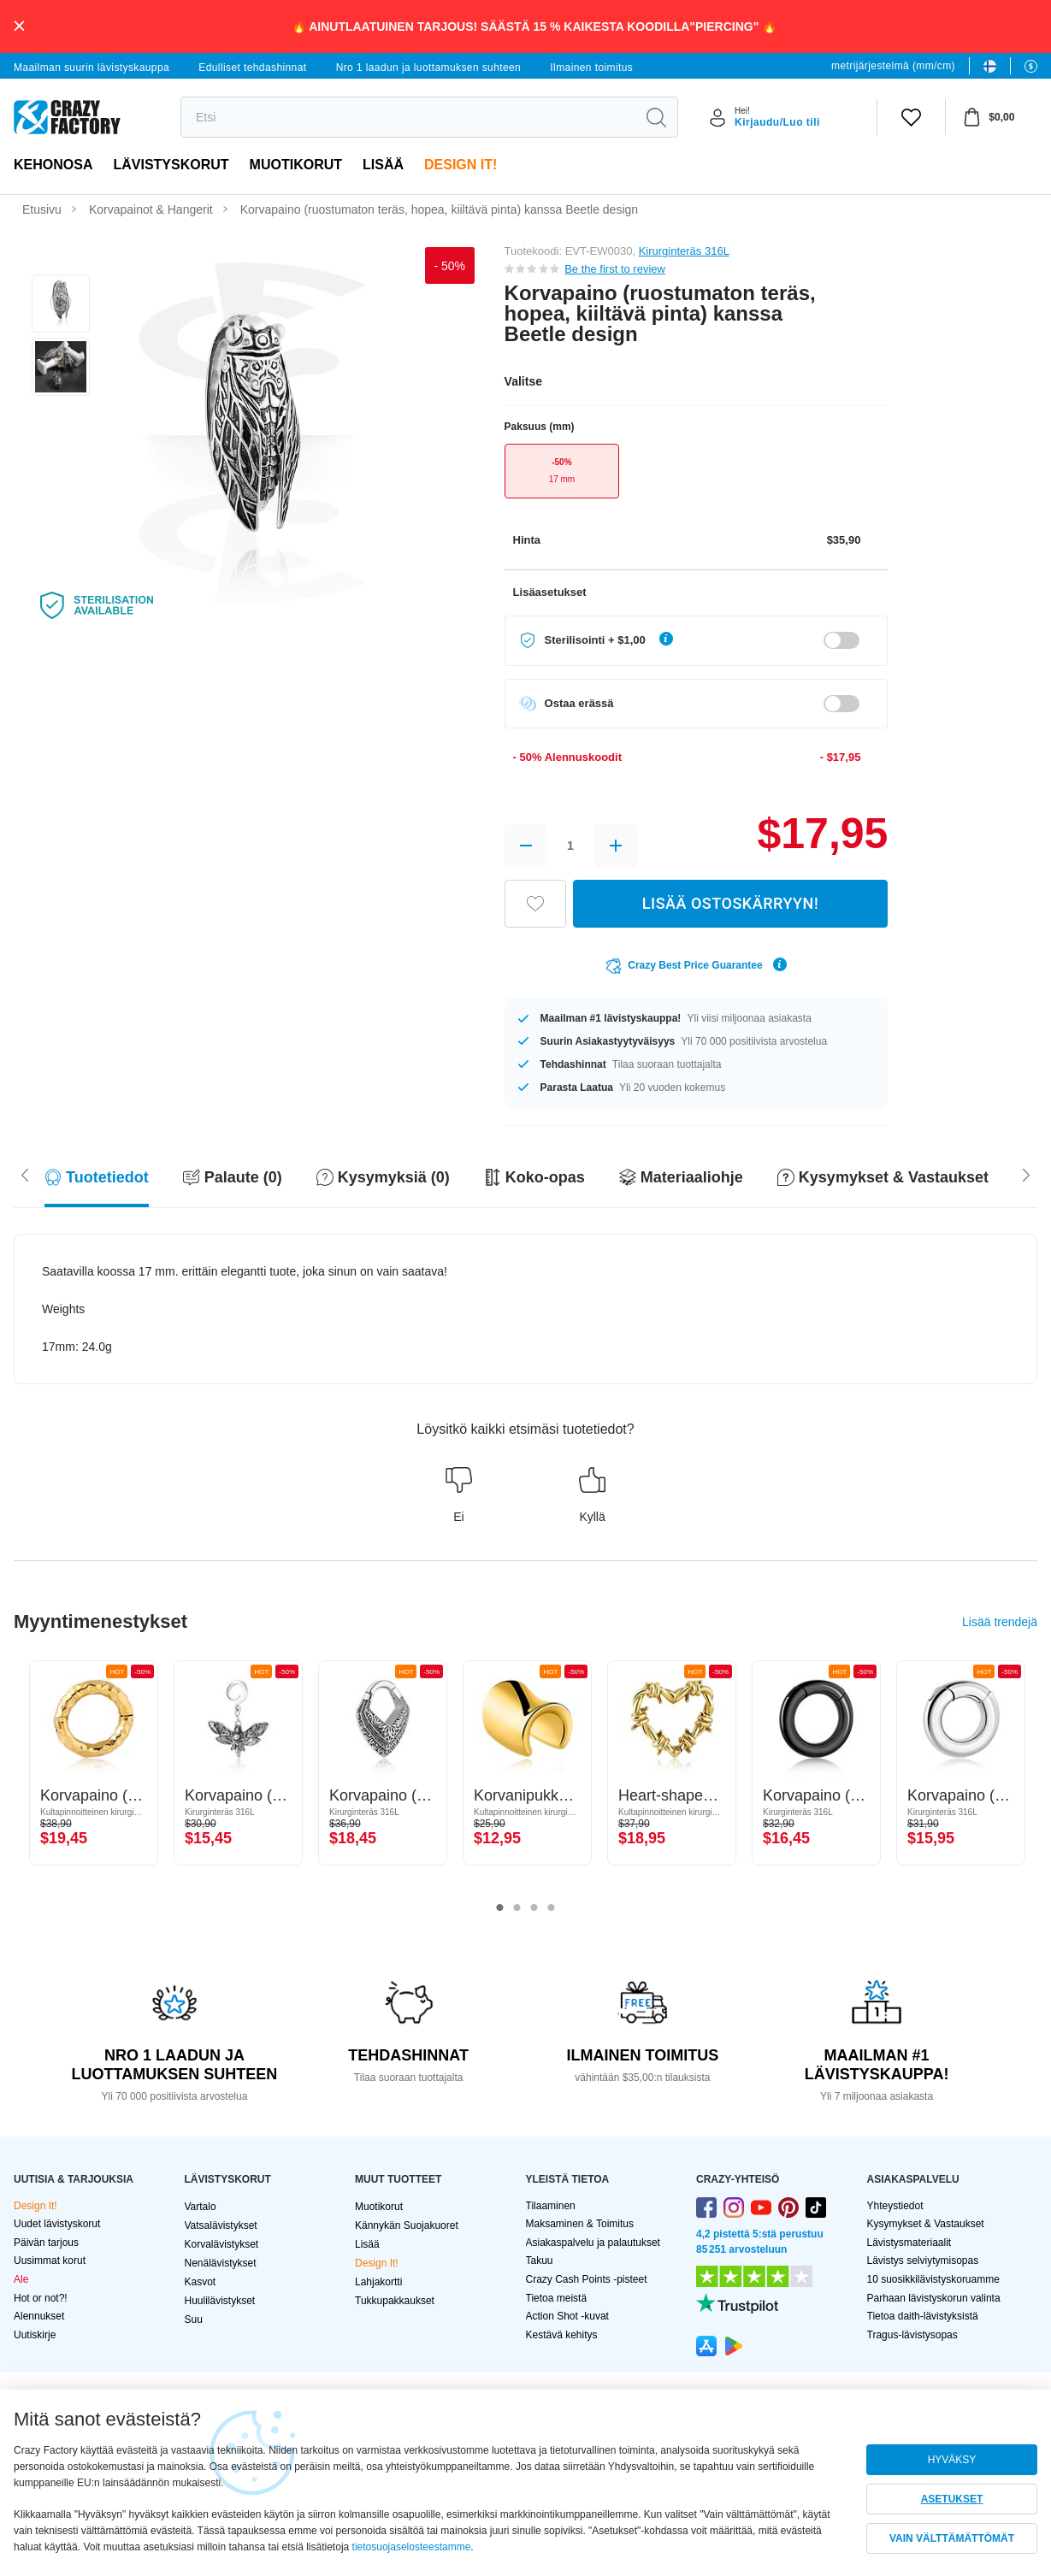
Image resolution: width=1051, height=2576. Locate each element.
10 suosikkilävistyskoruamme (933, 2279)
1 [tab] (500, 1908)
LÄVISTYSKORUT (170, 164)
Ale (21, 2279)
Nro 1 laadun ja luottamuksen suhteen (429, 68)
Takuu (539, 2261)
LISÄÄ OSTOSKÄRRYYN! (730, 903)
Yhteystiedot (895, 2206)
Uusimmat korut (50, 2261)
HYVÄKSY (952, 2460)
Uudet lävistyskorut (57, 2224)
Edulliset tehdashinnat (252, 68)
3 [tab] (534, 1908)
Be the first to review (614, 268)
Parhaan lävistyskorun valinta (934, 2298)
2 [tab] (517, 1908)
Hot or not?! (41, 2298)
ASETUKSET (952, 2499)
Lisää (383, 164)
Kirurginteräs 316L (684, 251)
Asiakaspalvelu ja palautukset (593, 2243)
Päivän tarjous (46, 2243)
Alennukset (39, 2316)
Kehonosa (53, 164)
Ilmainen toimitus (591, 68)
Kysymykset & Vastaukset (925, 2224)
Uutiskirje (35, 2335)
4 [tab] (551, 1908)
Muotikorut (296, 164)
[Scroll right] (25, 1174)
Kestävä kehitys (562, 2335)
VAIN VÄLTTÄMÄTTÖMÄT (951, 2538)
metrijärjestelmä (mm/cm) (893, 66)
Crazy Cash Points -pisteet (586, 2279)
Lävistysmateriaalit (909, 2243)
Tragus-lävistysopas (912, 2335)
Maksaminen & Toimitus (580, 2224)
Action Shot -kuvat (567, 2316)
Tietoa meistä (556, 2298)
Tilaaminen (551, 2206)
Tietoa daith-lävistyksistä (922, 2316)
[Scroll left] (1026, 1174)
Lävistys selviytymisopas (923, 2261)
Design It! (460, 164)
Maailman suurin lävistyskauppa (91, 68)
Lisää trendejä (999, 1622)
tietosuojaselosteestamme (411, 2547)
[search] (408, 117)
